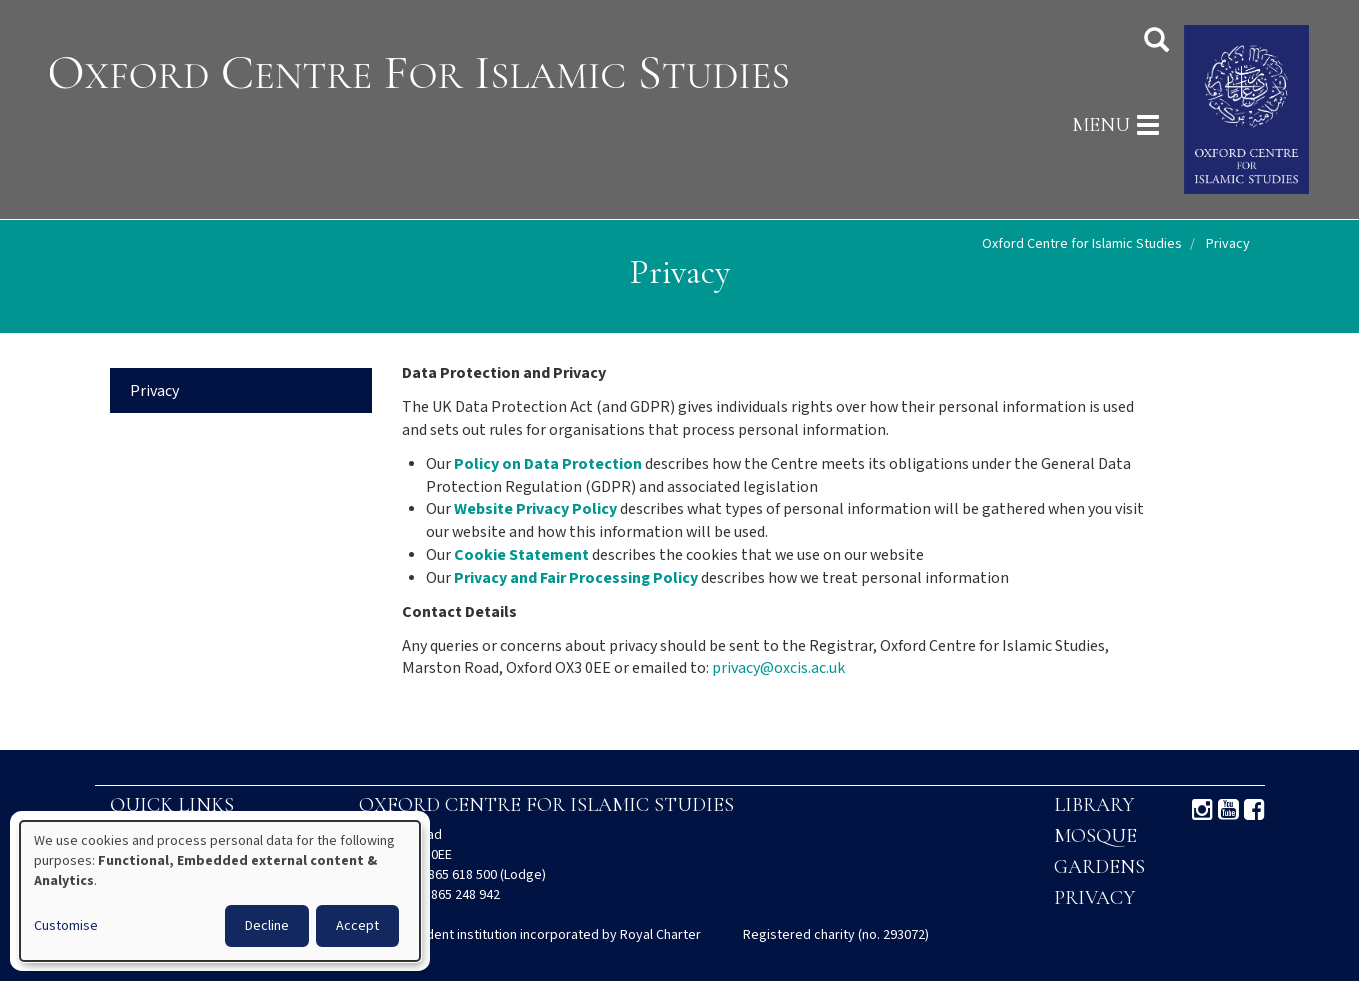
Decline (267, 926)
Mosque (1095, 836)
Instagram (1202, 810)
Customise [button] (66, 926)
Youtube (1228, 810)
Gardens (1099, 867)
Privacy (154, 391)
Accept (357, 926)
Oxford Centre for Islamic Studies (1082, 244)
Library (1094, 805)
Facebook (1254, 810)
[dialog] (220, 891)
